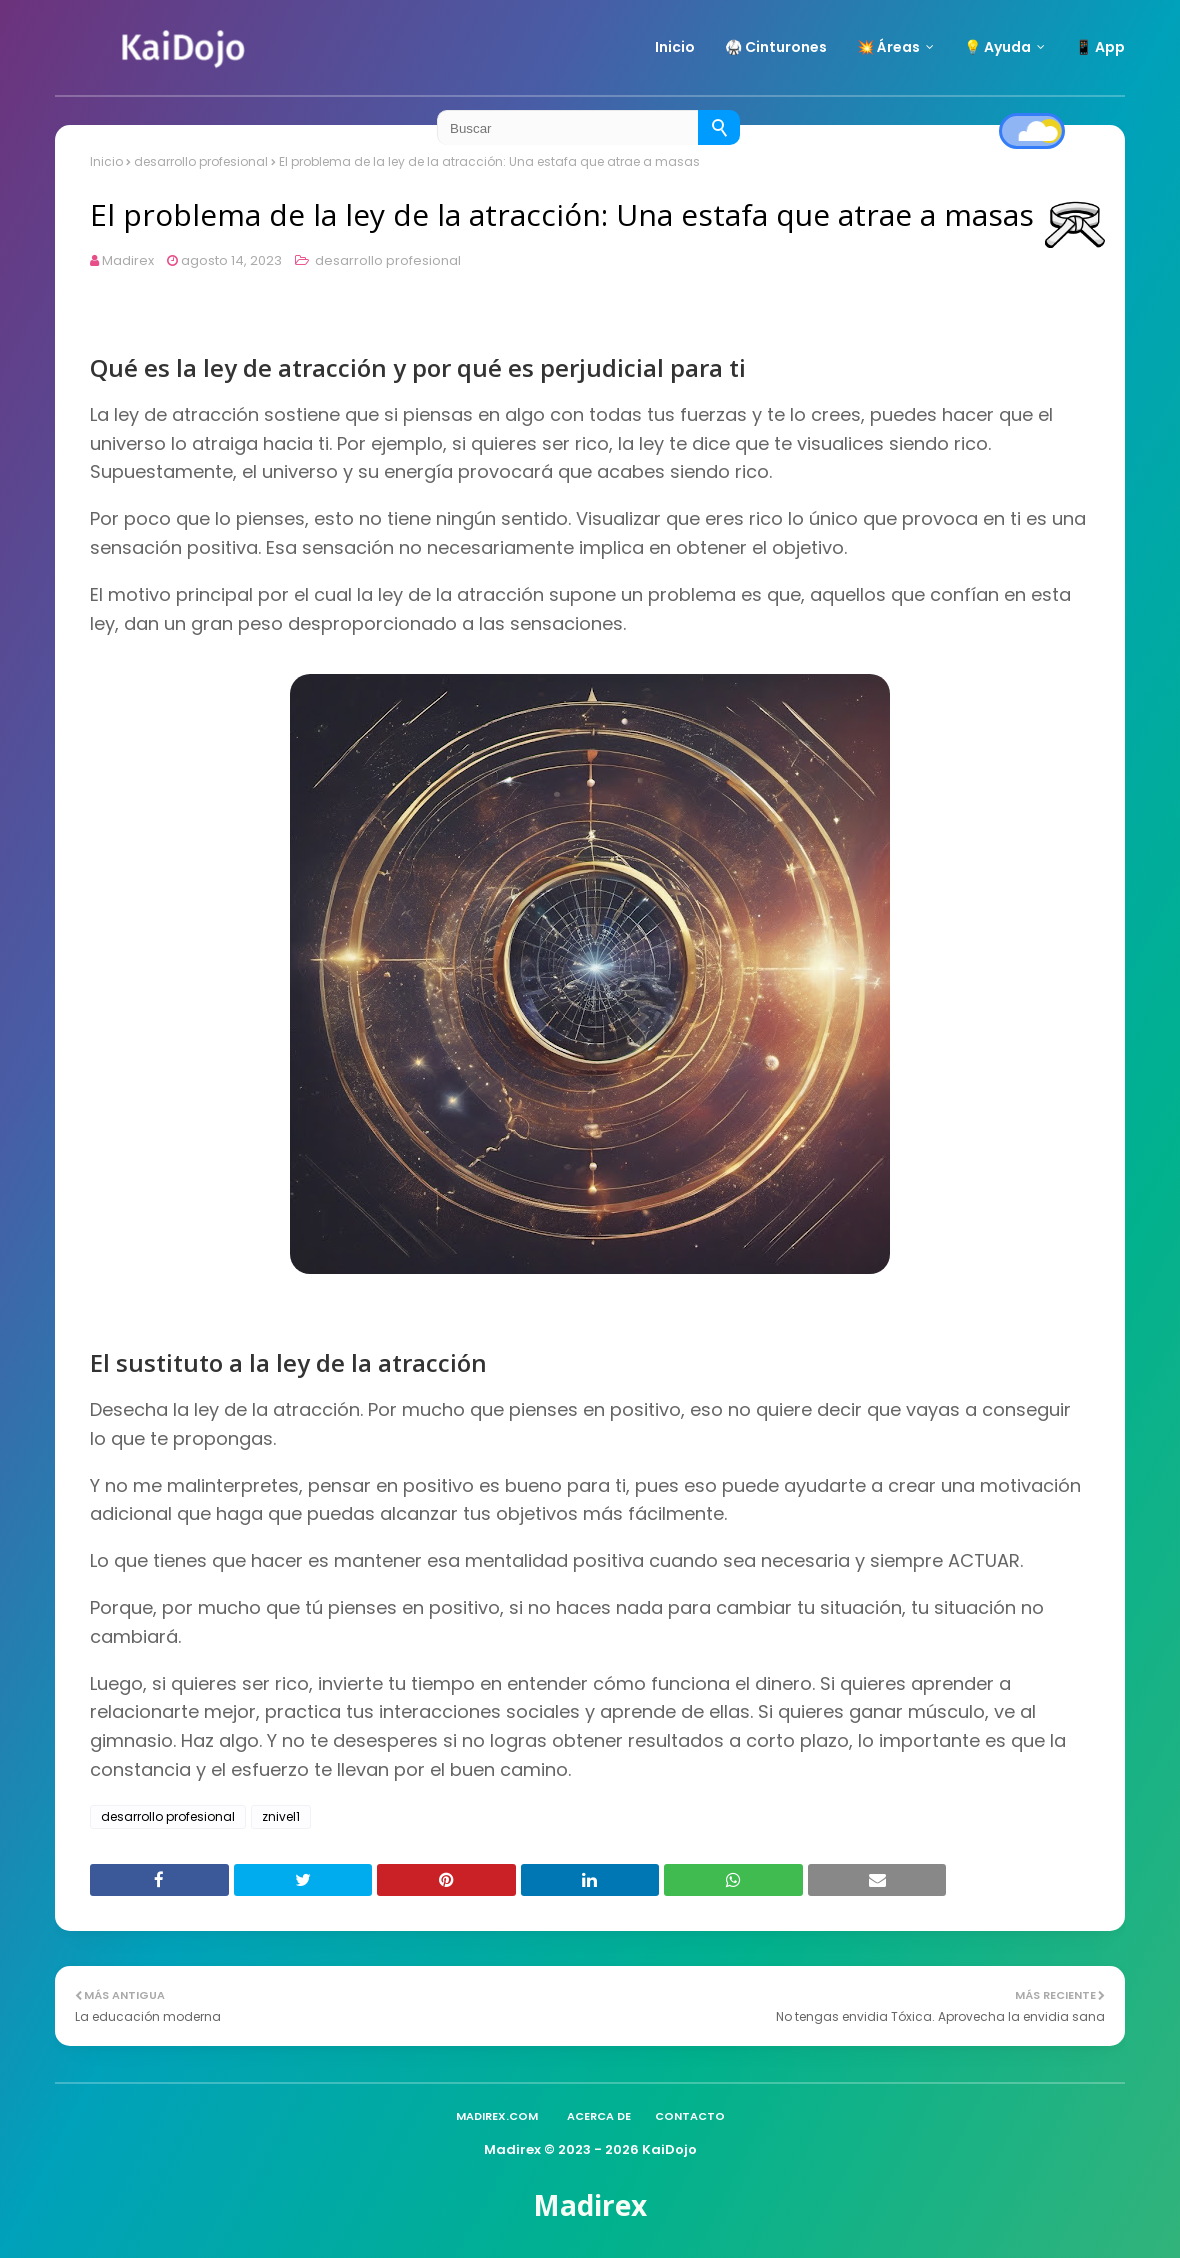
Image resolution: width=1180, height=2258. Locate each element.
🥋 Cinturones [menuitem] (776, 47)
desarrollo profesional (386, 260)
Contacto (690, 2116)
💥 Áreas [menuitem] (888, 47)
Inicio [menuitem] (675, 47)
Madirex (128, 260)
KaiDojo (669, 2149)
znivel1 (281, 1816)
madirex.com (497, 2116)
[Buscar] (719, 127)
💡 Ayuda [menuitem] (997, 47)
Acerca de (599, 2116)
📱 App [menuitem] (1100, 47)
